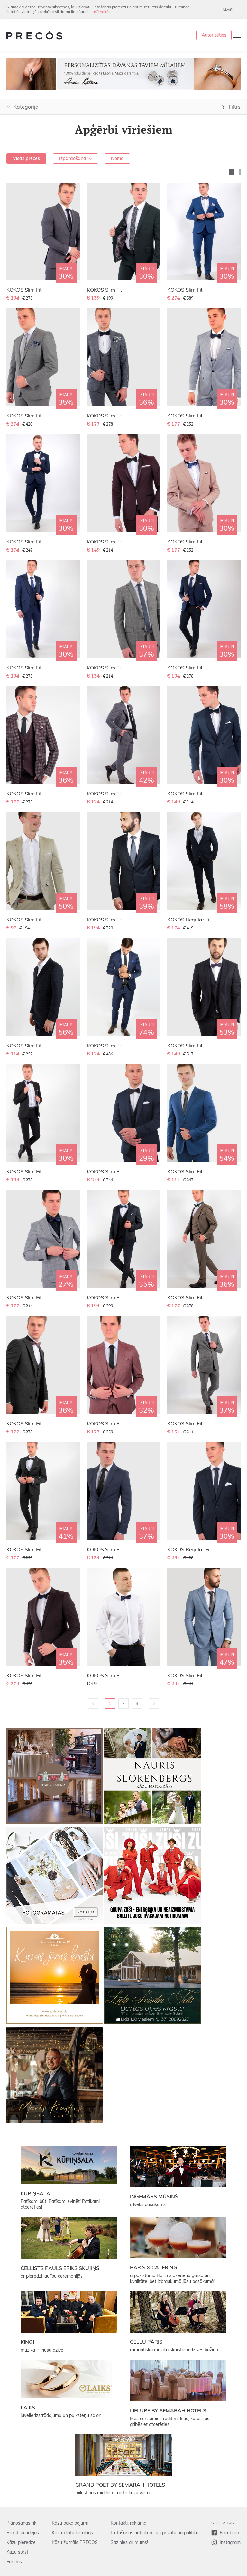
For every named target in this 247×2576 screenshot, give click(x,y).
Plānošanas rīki (21, 2523)
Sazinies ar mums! (129, 2542)
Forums (14, 2561)
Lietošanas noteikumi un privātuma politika (154, 2533)
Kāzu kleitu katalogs (72, 2533)
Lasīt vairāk (100, 11)
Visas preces (26, 158)
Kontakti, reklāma (128, 2523)
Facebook (230, 2533)
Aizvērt (228, 9)
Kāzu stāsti (17, 2552)
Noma (117, 158)
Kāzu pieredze (21, 2542)
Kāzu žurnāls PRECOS (75, 2542)
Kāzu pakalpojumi (70, 2523)
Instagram (230, 2542)
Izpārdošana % (75, 158)
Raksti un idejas (22, 2533)
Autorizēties (214, 35)
